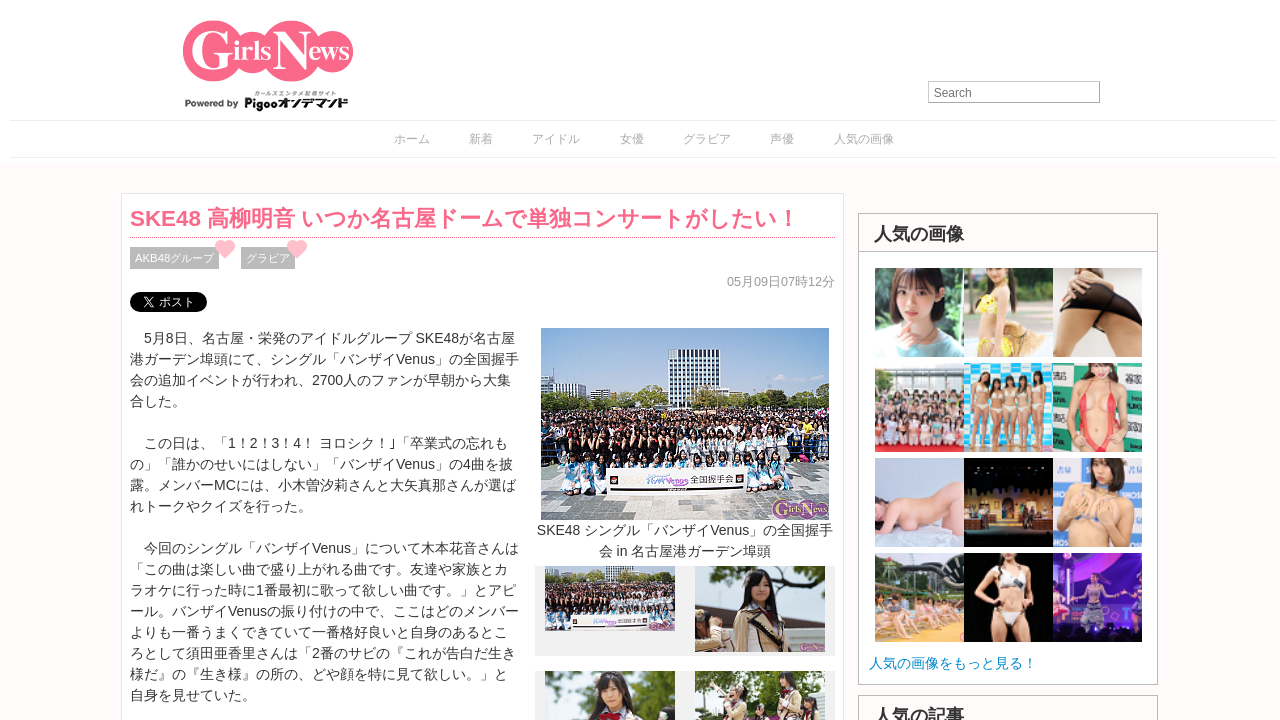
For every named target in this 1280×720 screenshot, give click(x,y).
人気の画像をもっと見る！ (953, 663)
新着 (481, 139)
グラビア (707, 139)
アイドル (556, 139)
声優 (782, 139)
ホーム (412, 139)
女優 (632, 139)
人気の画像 (864, 139)
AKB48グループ (174, 258)
